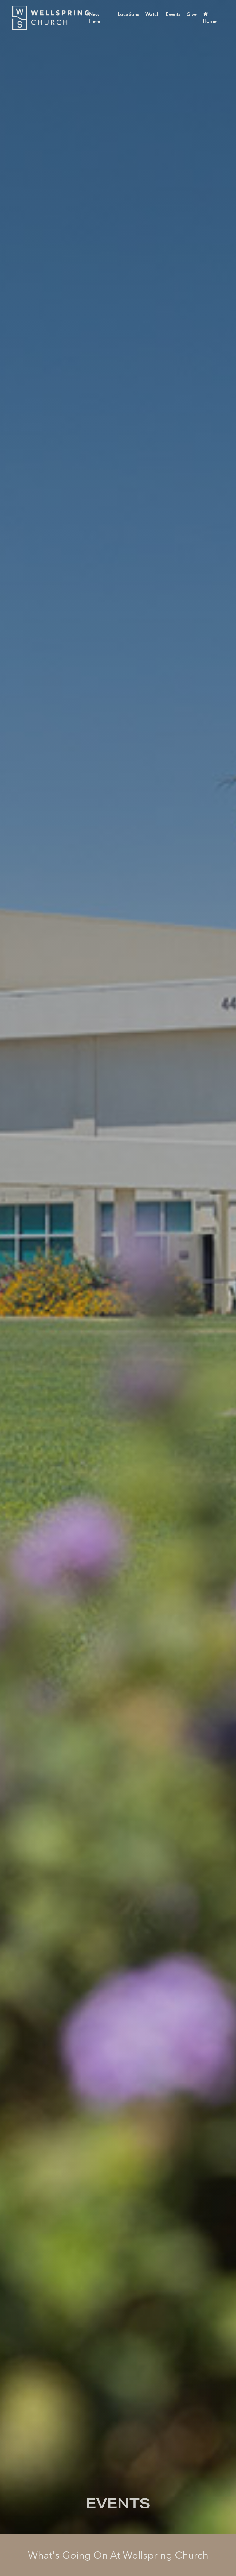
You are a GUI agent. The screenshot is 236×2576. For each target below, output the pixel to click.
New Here (94, 17)
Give (192, 14)
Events (173, 14)
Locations (128, 14)
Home (210, 18)
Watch (152, 14)
